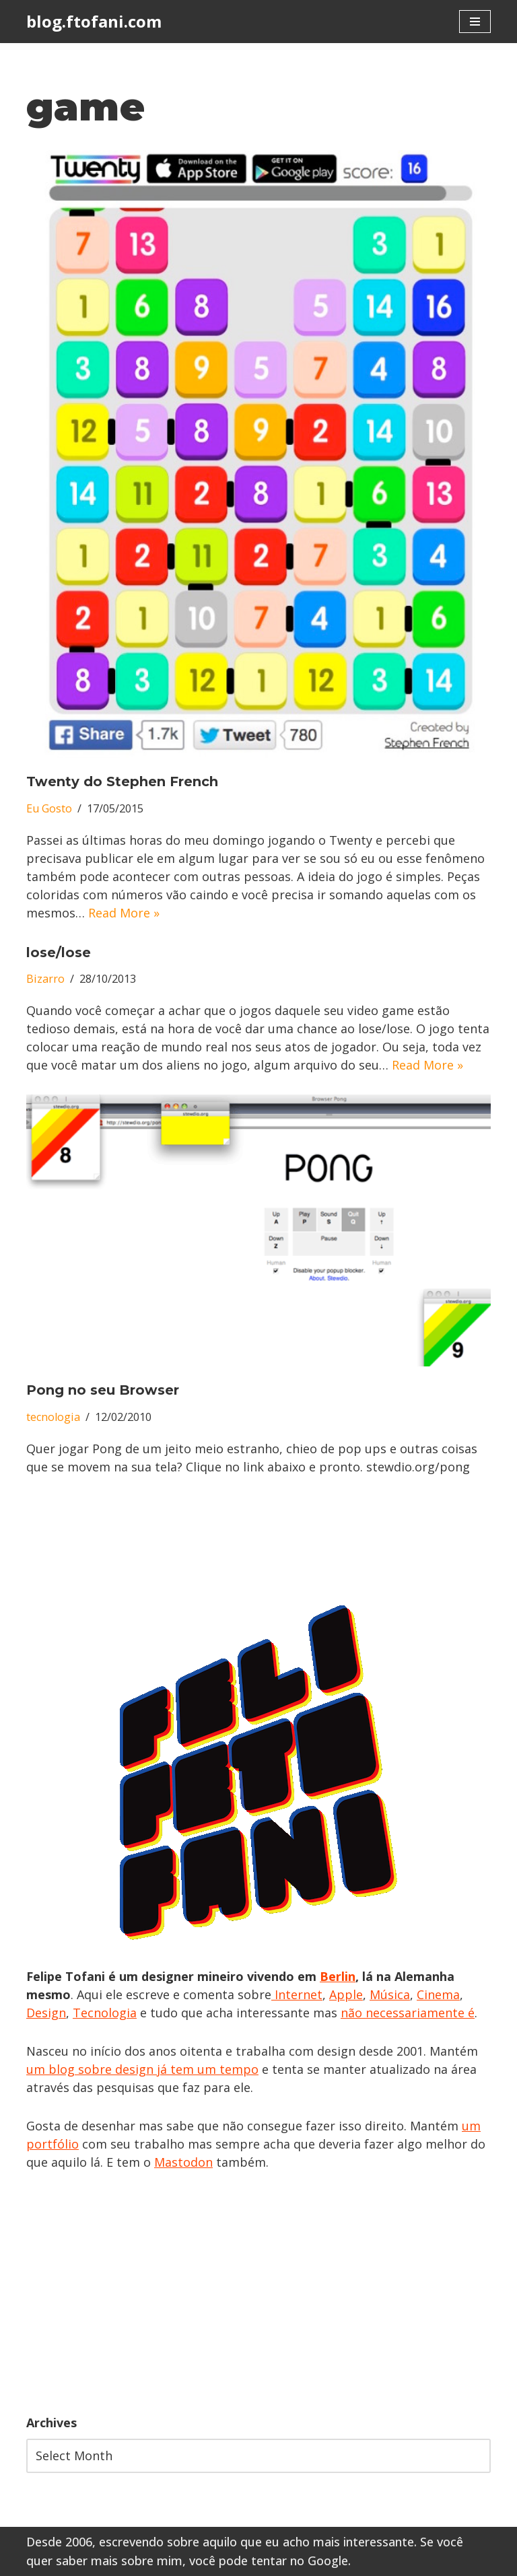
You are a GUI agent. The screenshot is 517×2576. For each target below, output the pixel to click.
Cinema (438, 1994)
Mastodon (183, 2162)
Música (390, 1994)
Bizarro (45, 978)
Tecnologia (105, 2013)
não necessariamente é (408, 2013)
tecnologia (53, 1416)
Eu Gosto (49, 808)
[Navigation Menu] (475, 21)
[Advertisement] (258, 2292)
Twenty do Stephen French (122, 781)
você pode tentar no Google (268, 2560)
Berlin (337, 1976)
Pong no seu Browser (102, 1390)
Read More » (124, 913)
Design (46, 2013)
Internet (296, 1994)
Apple (346, 1994)
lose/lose (58, 952)
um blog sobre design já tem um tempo (142, 2069)
